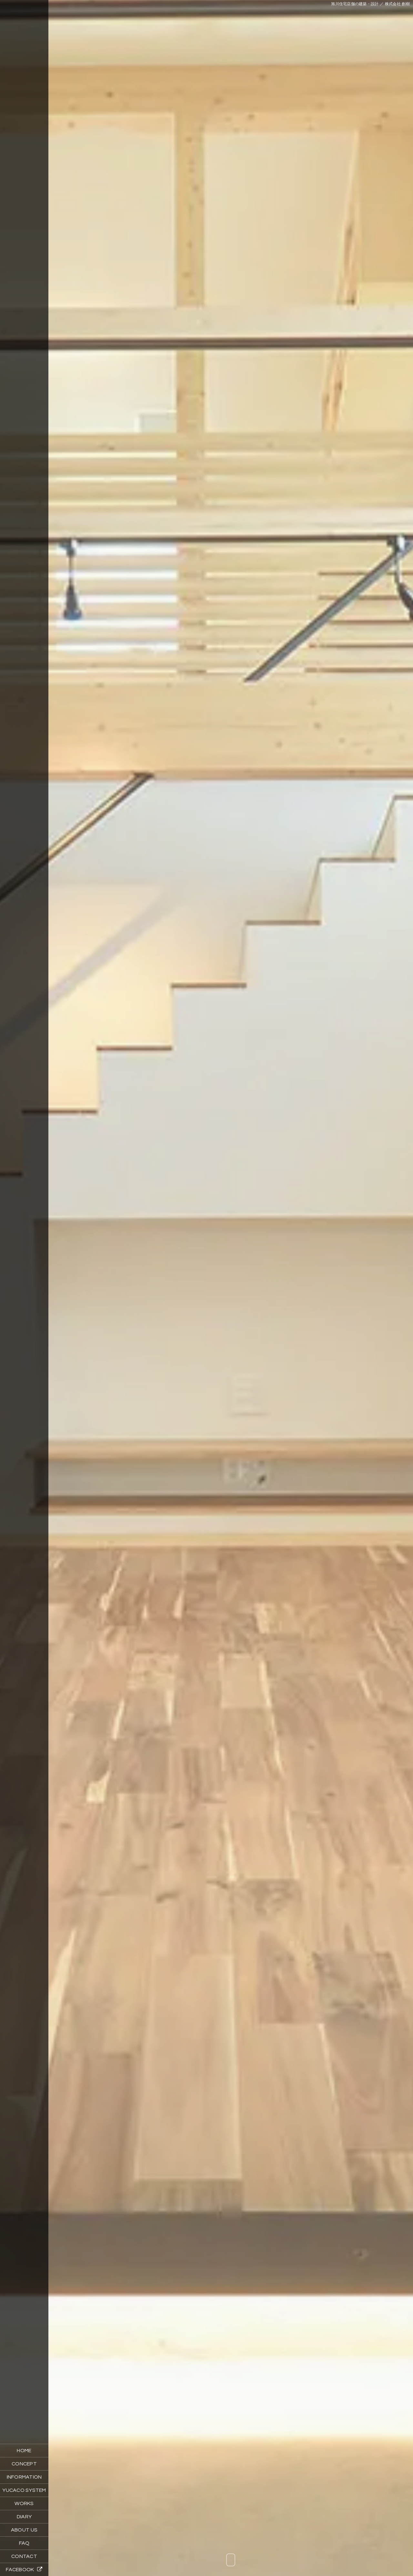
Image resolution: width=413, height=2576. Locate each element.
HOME (24, 2450)
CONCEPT (24, 2463)
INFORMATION (24, 2477)
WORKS (24, 2503)
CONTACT (24, 2556)
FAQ (24, 2543)
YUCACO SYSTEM (24, 2490)
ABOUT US (24, 2529)
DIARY (24, 2516)
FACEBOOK (24, 2569)
